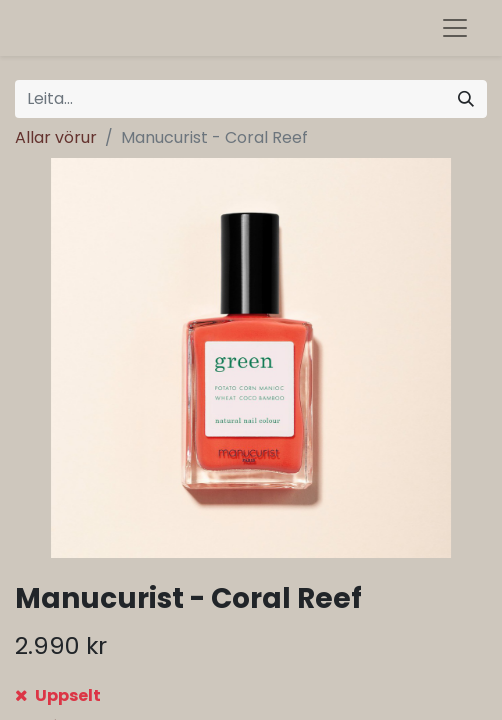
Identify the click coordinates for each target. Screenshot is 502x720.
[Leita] (466, 99)
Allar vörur (56, 137)
